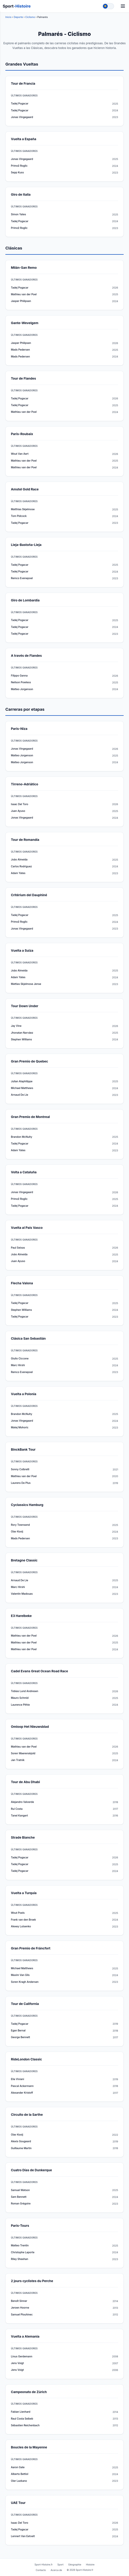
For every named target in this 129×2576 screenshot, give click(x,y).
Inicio (8, 17)
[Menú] (122, 6)
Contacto (41, 2570)
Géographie (74, 2564)
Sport (17, 6)
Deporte (18, 17)
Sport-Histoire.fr (43, 2564)
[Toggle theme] (108, 6)
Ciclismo (30, 17)
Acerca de (56, 2570)
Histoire (90, 2564)
